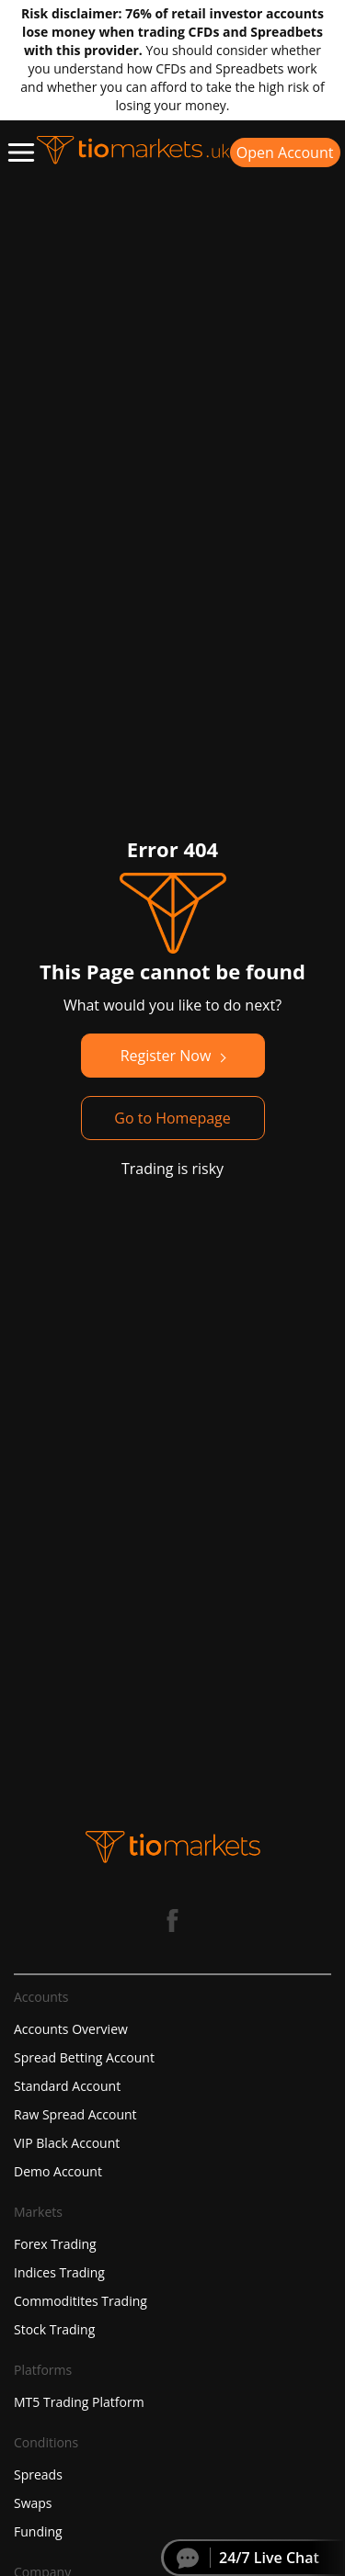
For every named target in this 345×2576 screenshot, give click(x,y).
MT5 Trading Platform (79, 2402)
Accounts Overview (71, 2029)
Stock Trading (54, 2329)
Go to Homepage (172, 1118)
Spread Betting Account (84, 2057)
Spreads (38, 2474)
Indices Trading (59, 2272)
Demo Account (58, 2171)
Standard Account (67, 2086)
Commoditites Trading (80, 2301)
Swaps (33, 2503)
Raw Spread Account (75, 2114)
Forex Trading (55, 2244)
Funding (38, 2531)
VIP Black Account (67, 2143)
